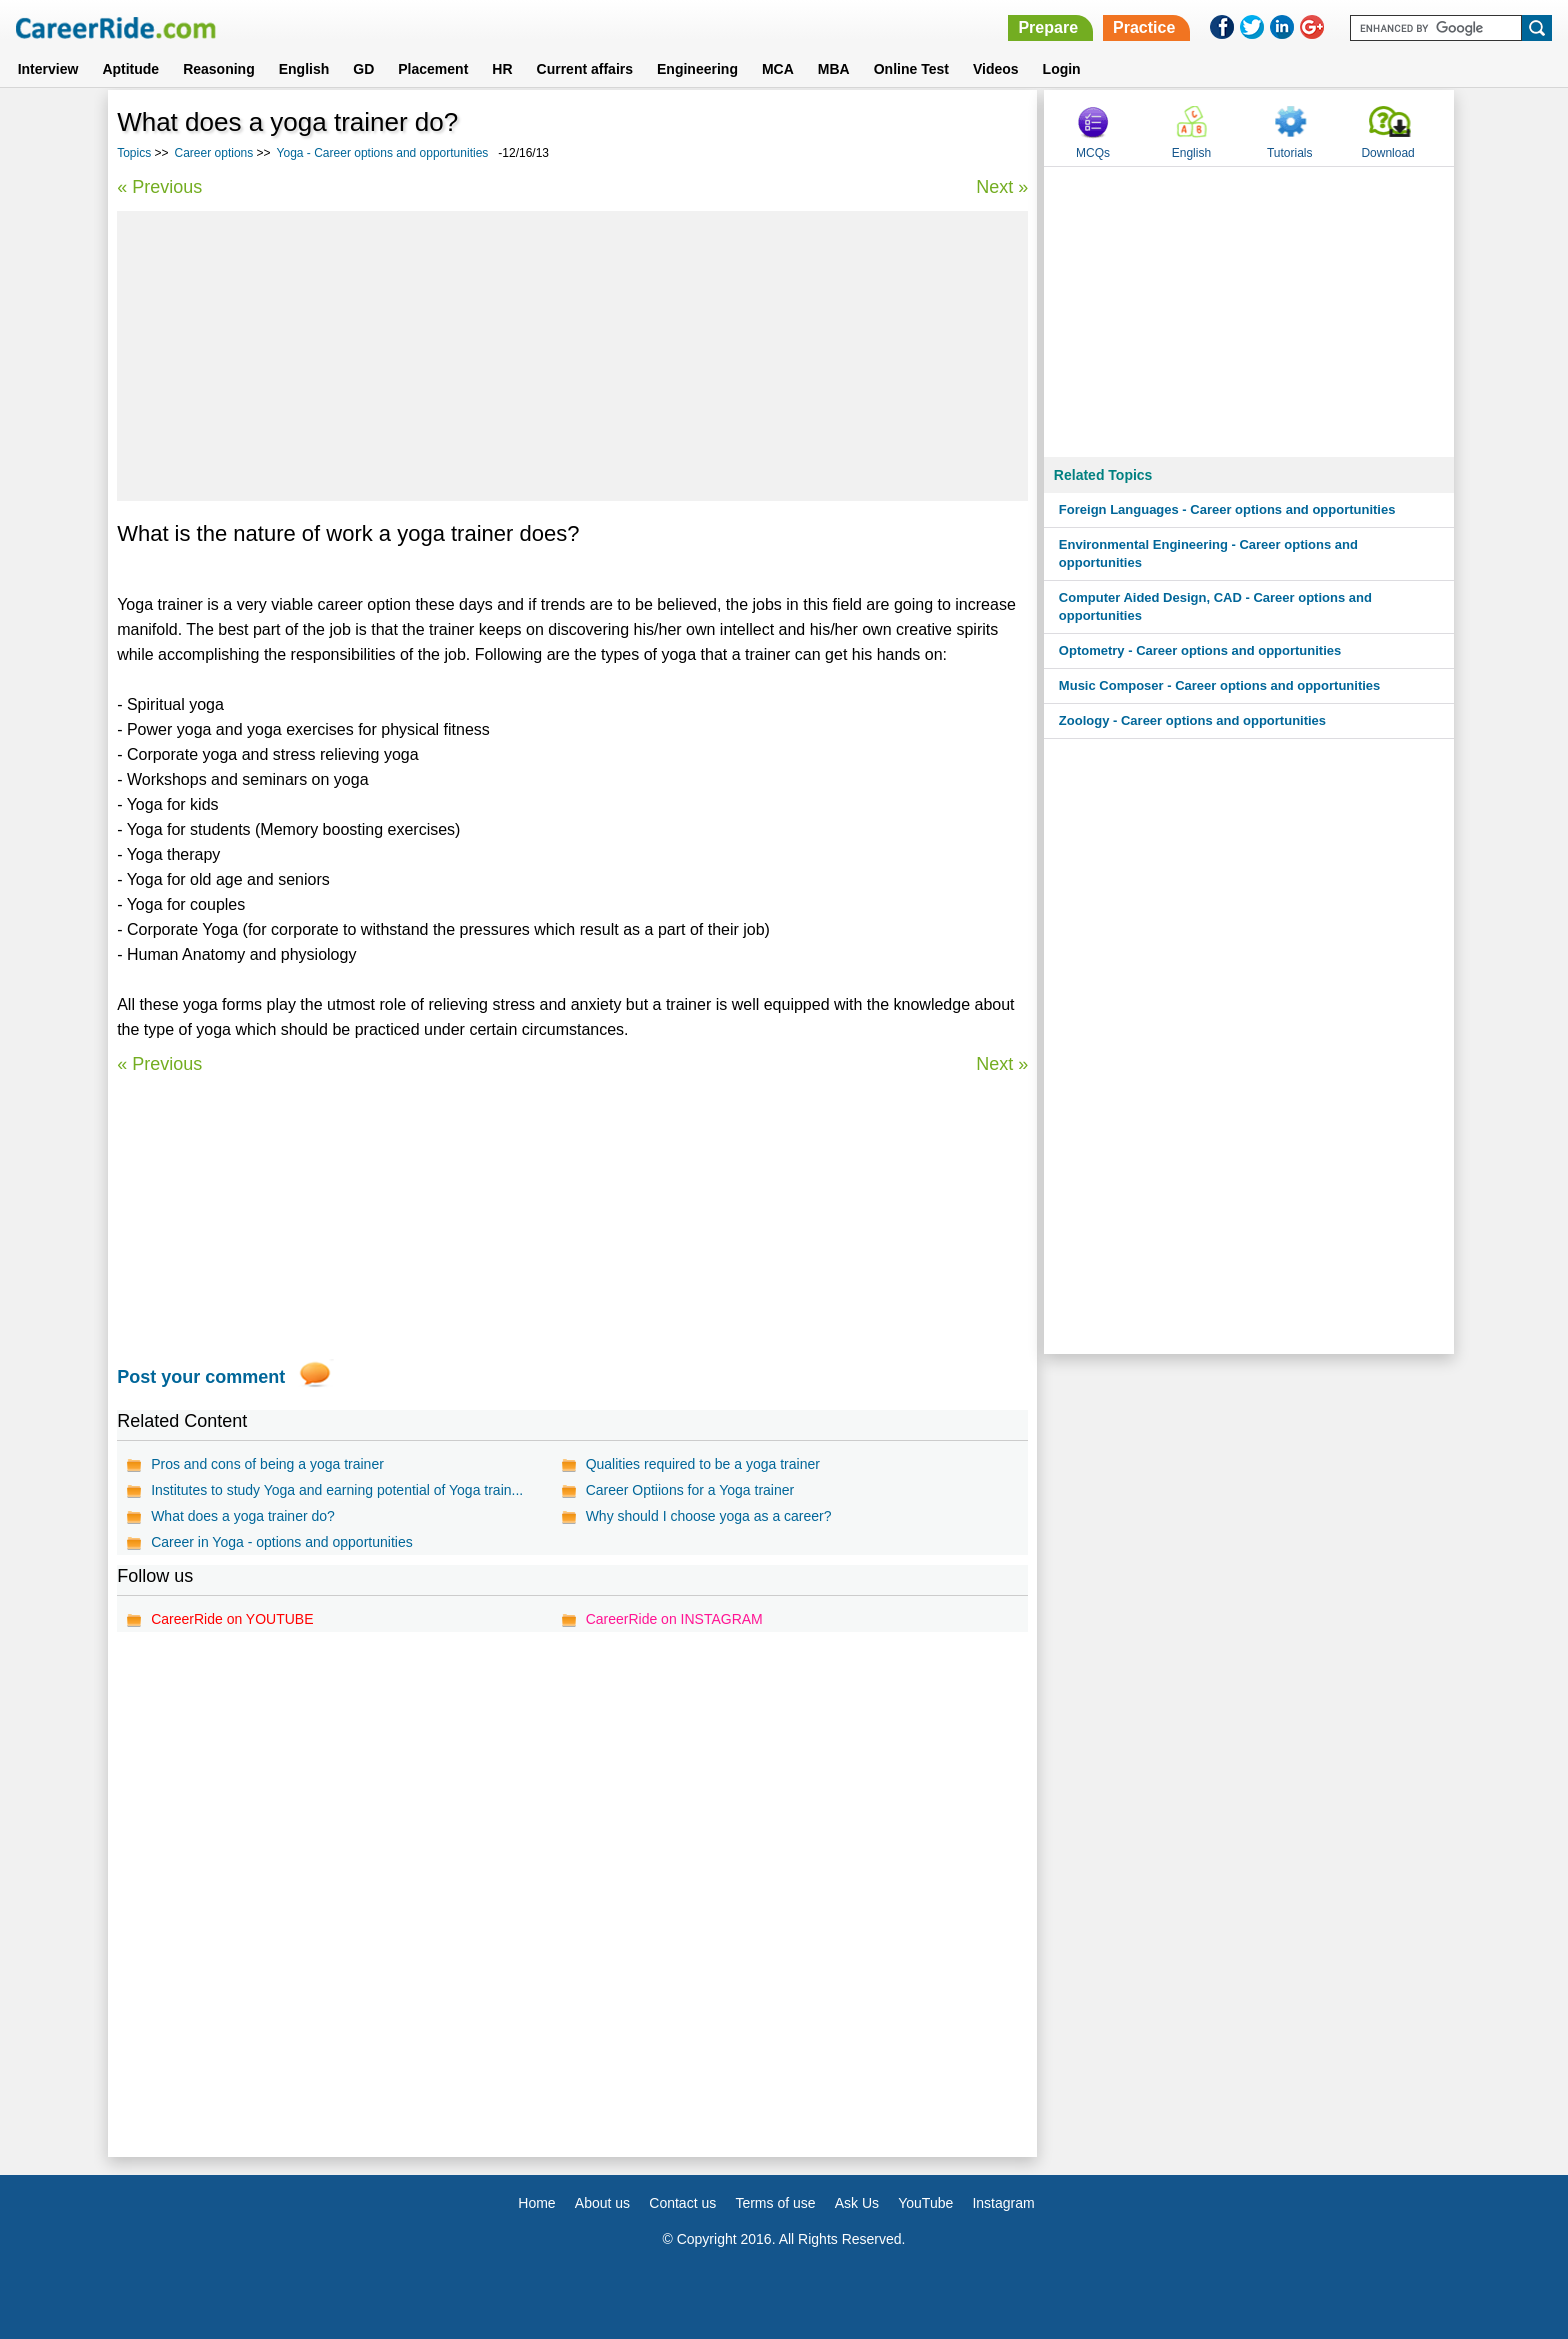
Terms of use (775, 2203)
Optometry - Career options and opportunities (1200, 650)
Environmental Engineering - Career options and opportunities (1208, 553)
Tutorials (1290, 153)
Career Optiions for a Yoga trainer (690, 1490)
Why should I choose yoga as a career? (709, 1516)
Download (1387, 153)
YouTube (925, 2203)
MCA (778, 69)
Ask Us (857, 2203)
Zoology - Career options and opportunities (1192, 720)
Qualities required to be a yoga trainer (703, 1464)
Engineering (697, 69)
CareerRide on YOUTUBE (232, 1619)
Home (536, 2203)
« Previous (159, 187)
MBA (834, 69)
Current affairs (585, 69)
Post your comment (201, 1377)
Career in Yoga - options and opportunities (282, 1542)
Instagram (1003, 2203)
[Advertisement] (572, 356)
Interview (48, 69)
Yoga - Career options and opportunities (383, 153)
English (304, 69)
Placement (433, 69)
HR (502, 69)
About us (602, 2203)
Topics (134, 153)
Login (1062, 69)
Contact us (682, 2203)
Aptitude (130, 69)
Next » (1002, 187)
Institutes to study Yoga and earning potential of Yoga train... (337, 1490)
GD (363, 69)
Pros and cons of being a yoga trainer (267, 1464)
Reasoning (219, 69)
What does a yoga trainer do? (243, 1516)
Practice (1144, 27)
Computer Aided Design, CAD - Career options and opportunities (1215, 606)
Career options (214, 153)
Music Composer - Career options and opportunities (1219, 685)
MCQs (1093, 153)
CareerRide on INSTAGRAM (674, 1619)
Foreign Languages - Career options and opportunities (1227, 509)
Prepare (1048, 27)
